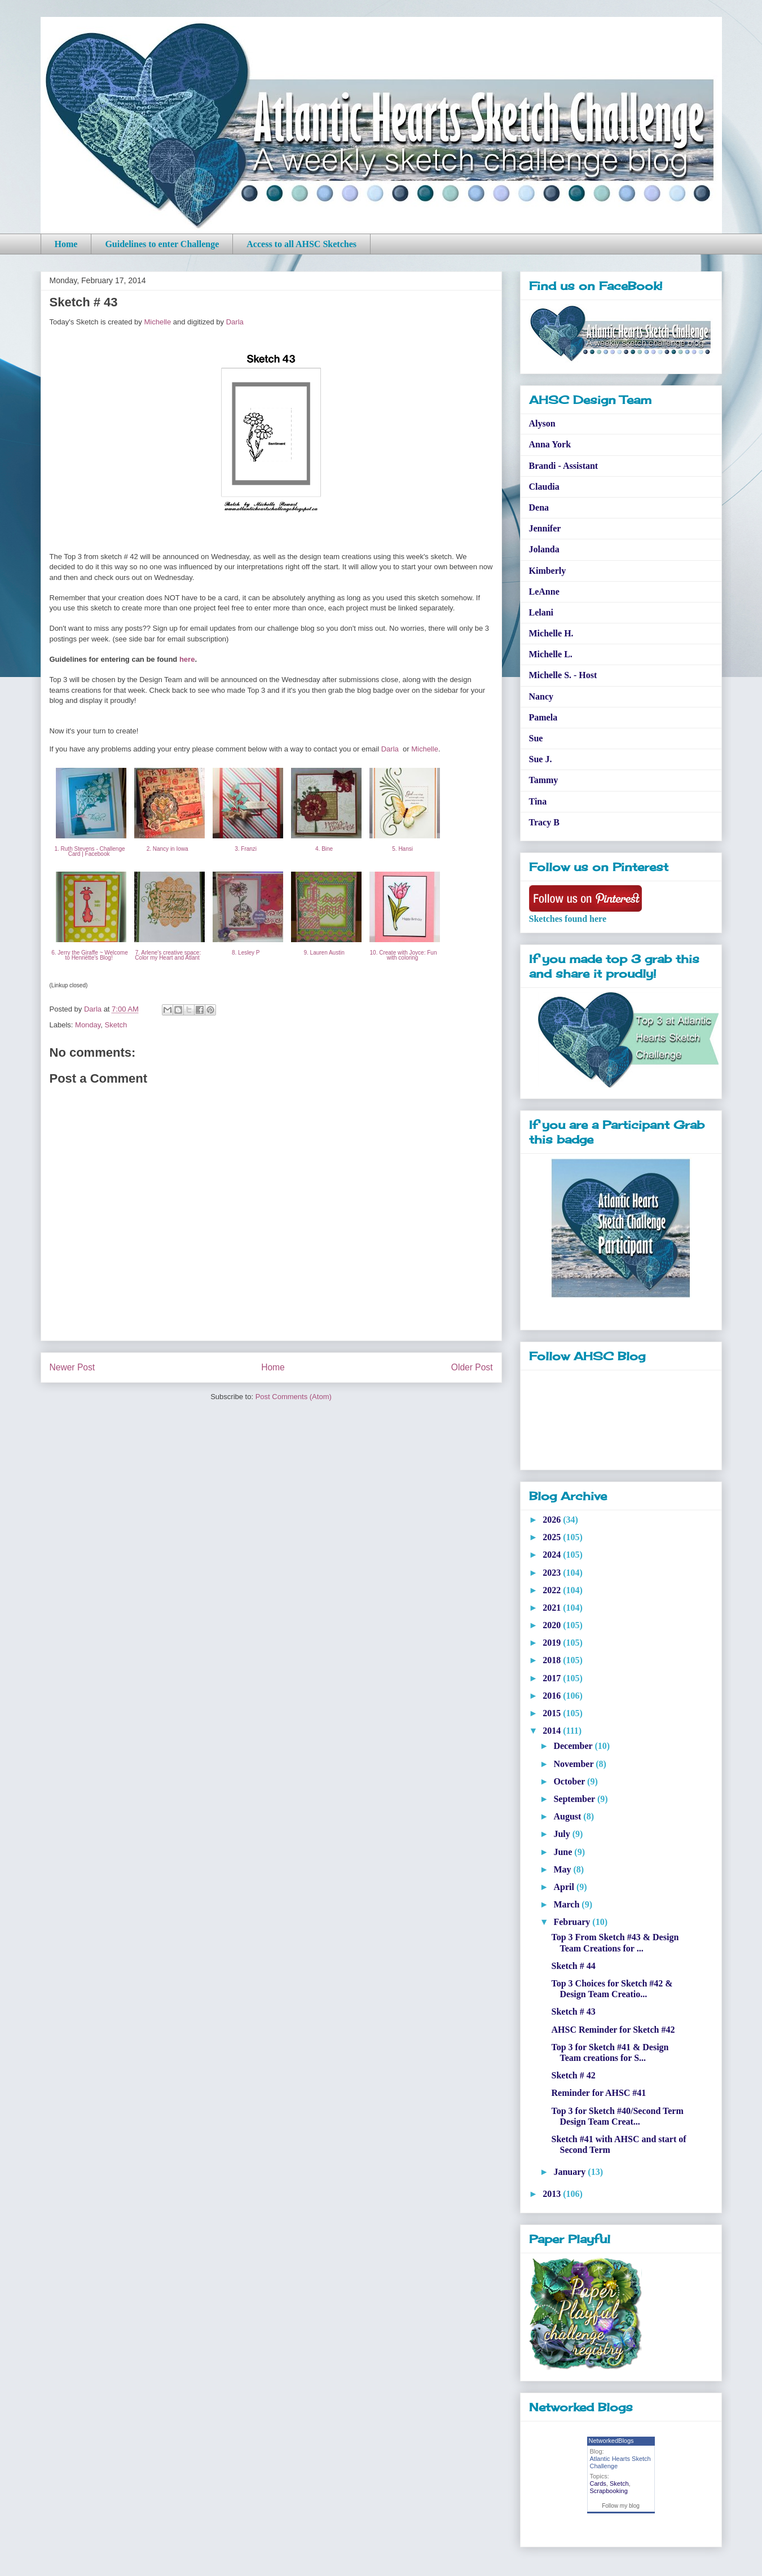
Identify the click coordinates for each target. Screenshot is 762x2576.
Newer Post (72, 1367)
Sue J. (540, 759)
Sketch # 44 (573, 1966)
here (187, 659)
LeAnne (544, 591)
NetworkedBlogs (611, 2440)
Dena (539, 507)
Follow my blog (621, 2506)
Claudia (544, 486)
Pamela (543, 717)
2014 (553, 1730)
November (574, 1764)
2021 (553, 1607)
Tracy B (544, 822)
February (572, 1922)
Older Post (472, 1367)
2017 (553, 1678)
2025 (553, 1537)
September (575, 1799)
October (570, 1781)
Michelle (157, 322)
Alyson (542, 423)
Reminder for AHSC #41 (598, 2093)
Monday (87, 1025)
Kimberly (547, 570)
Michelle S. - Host (563, 675)
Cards (598, 2483)
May (563, 1869)
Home (66, 244)
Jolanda (544, 549)
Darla (235, 322)
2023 (553, 1572)
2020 (553, 1625)
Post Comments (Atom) (294, 1396)
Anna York (550, 444)
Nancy (541, 696)
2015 (553, 1713)
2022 (553, 1590)
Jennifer (545, 528)
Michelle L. (550, 654)
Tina (538, 801)
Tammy (543, 780)
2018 (553, 1660)
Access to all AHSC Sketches (301, 244)
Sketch (116, 1025)
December (573, 1746)
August (568, 1816)
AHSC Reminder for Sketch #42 (613, 2029)
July (562, 1834)
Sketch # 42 (573, 2075)
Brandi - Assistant (563, 466)
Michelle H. (551, 633)
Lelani (541, 612)
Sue (536, 738)
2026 (553, 1519)
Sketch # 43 (573, 2011)
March (567, 1904)
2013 (553, 2194)
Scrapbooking (609, 2490)
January (570, 2172)
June (563, 1852)
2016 (553, 1695)
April (564, 1887)
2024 (553, 1554)
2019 (553, 1642)
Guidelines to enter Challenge (162, 244)
